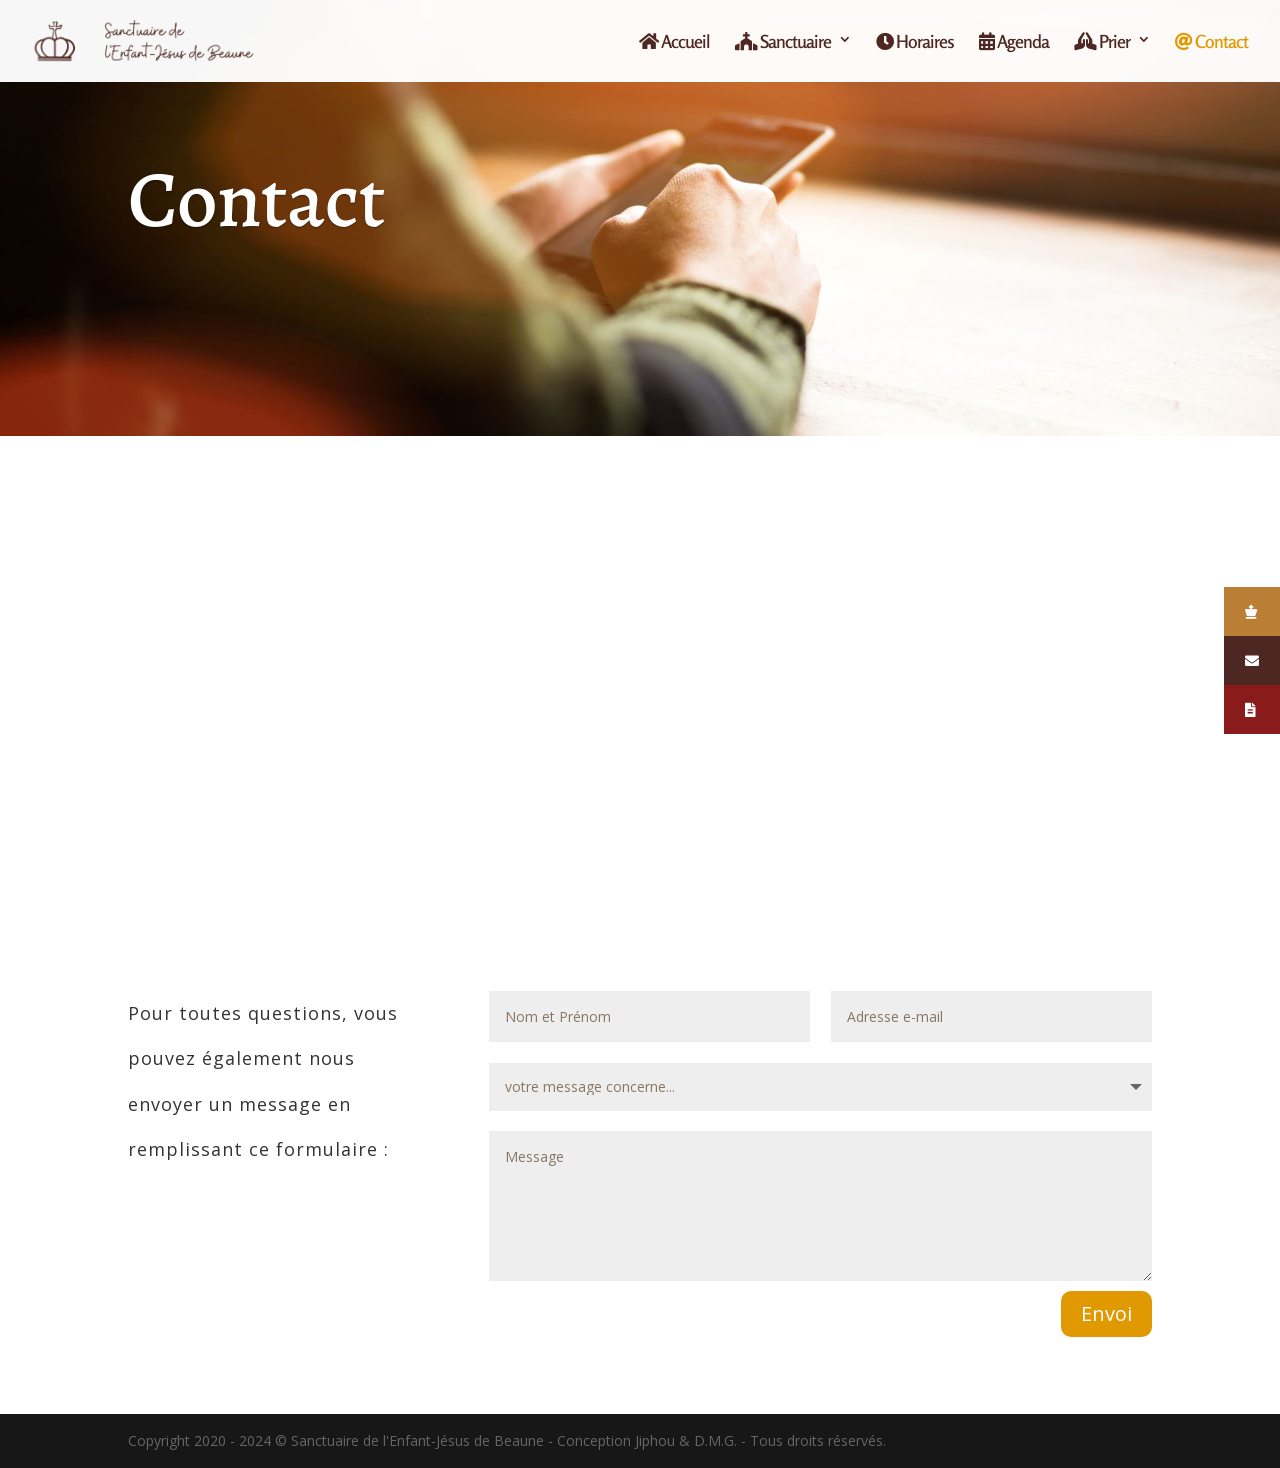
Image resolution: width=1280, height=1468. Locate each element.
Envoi (1106, 1313)
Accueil (674, 42)
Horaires (915, 42)
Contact (1211, 42)
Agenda (1014, 42)
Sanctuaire (783, 42)
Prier (1102, 42)
